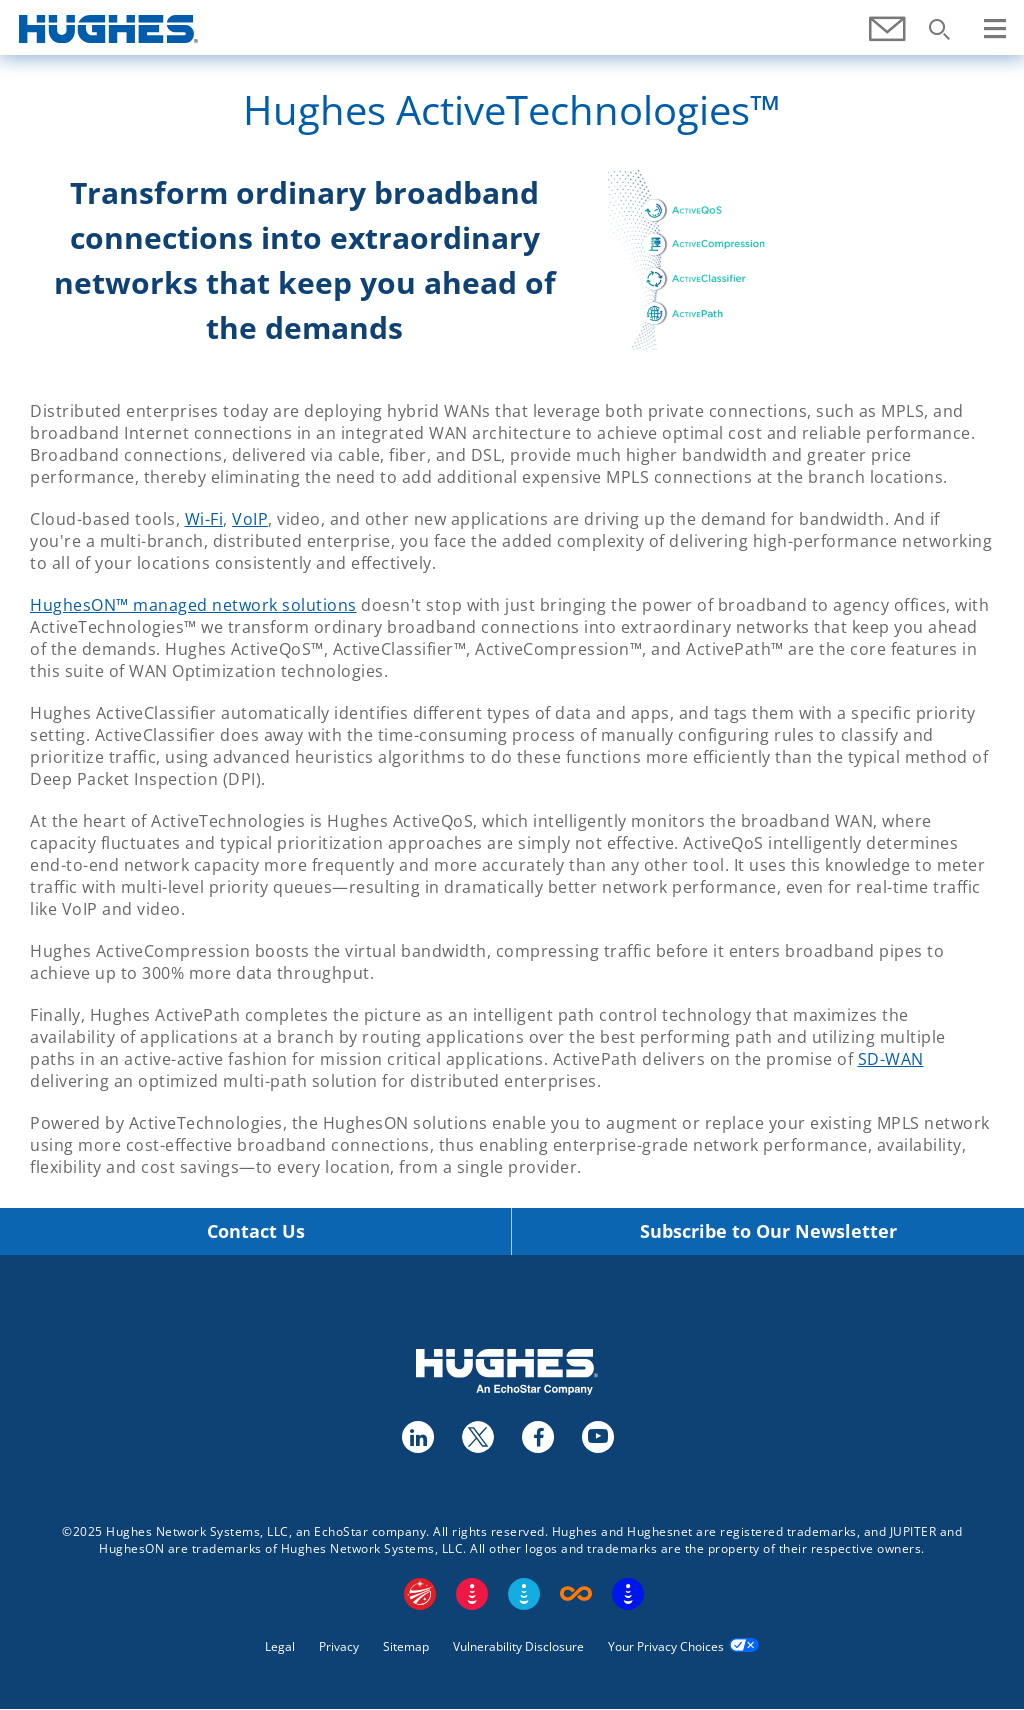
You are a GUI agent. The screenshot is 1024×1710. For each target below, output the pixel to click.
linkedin (417, 1436)
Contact (889, 39)
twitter (477, 1436)
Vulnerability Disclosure (518, 1646)
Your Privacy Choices (666, 1646)
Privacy (339, 1646)
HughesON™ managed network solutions (193, 605)
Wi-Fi (204, 519)
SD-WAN (891, 1059)
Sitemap (406, 1646)
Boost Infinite (576, 1594)
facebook (537, 1436)
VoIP (250, 519)
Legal (280, 1646)
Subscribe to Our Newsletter (768, 1231)
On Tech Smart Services (628, 1594)
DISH (472, 1594)
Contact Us (256, 1231)
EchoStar (420, 1594)
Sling (524, 1594)
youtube (597, 1436)
